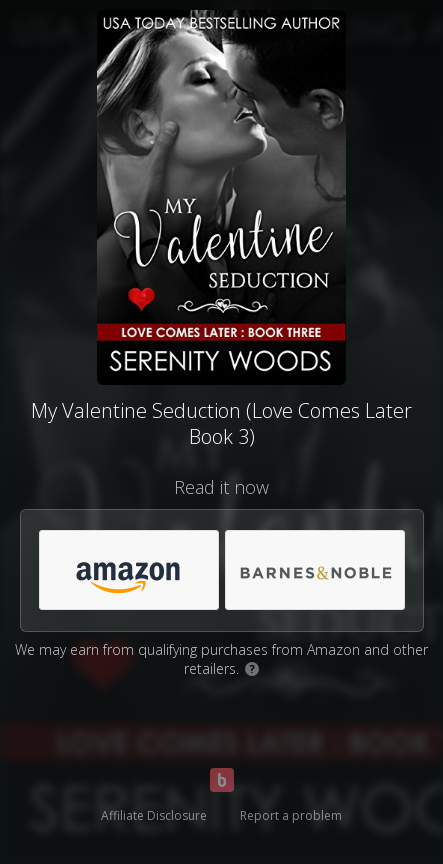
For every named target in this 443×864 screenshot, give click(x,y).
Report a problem (291, 815)
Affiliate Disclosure (154, 815)
